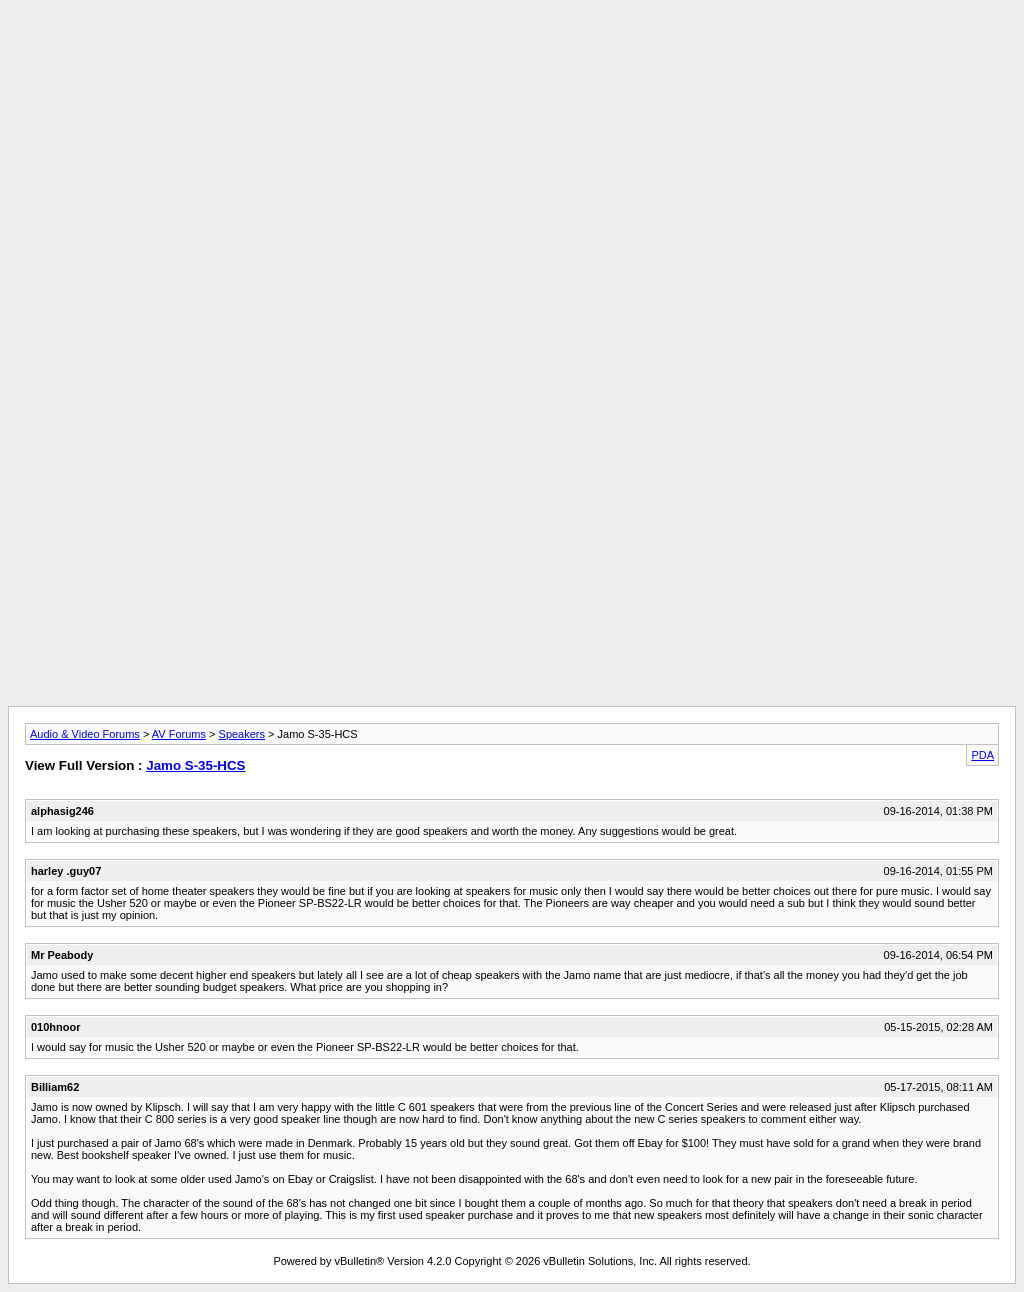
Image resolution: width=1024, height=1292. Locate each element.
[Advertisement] (512, 53)
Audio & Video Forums (85, 734)
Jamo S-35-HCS (195, 765)
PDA (982, 755)
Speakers (242, 734)
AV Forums (179, 734)
